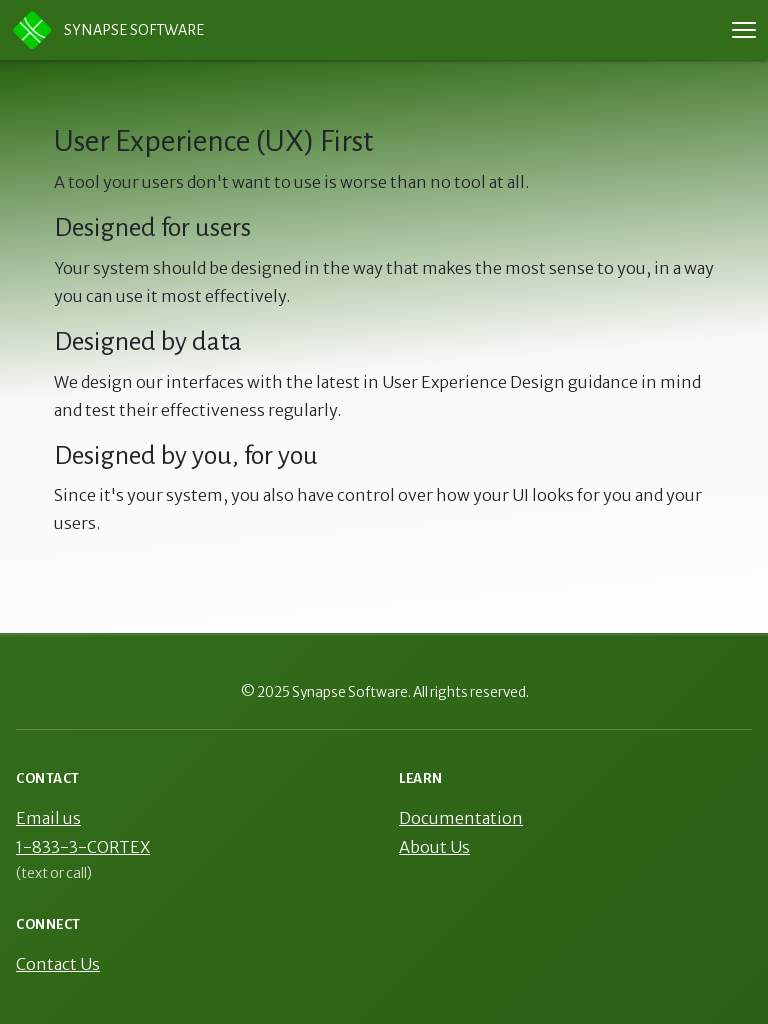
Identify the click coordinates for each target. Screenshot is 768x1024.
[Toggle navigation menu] (744, 30)
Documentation (461, 818)
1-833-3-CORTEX (83, 847)
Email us (48, 818)
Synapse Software (108, 30)
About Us (434, 847)
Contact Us (58, 964)
